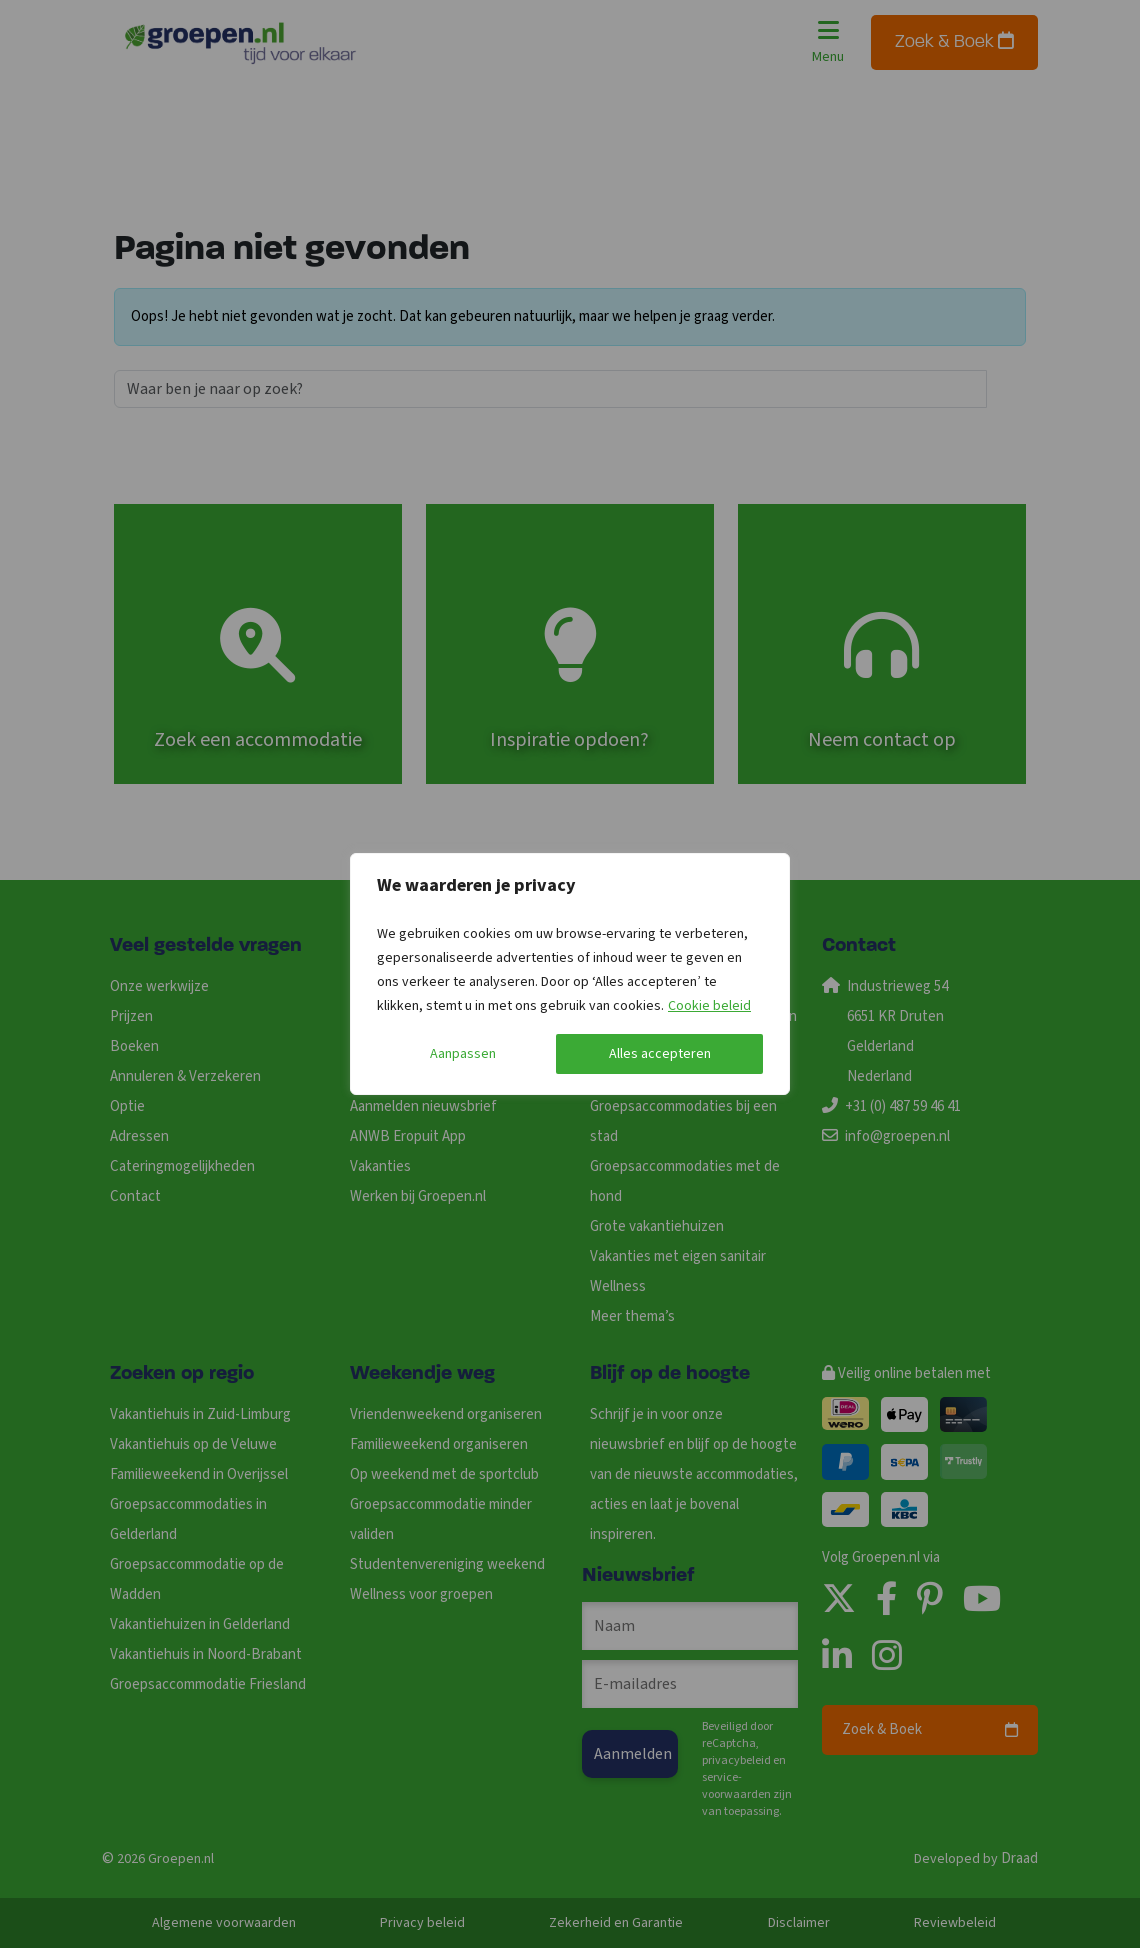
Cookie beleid (709, 1006)
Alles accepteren (660, 1054)
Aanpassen (463, 1054)
